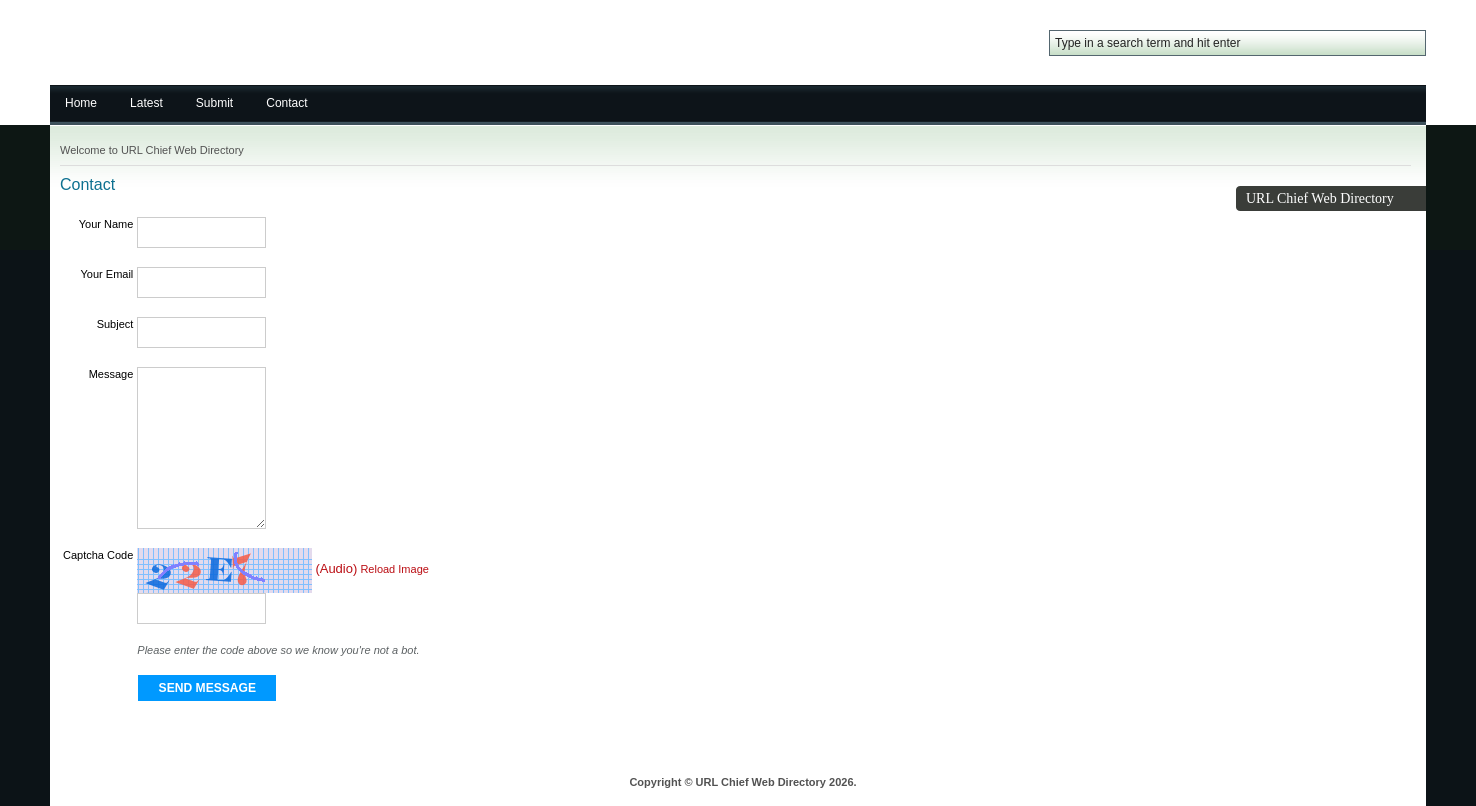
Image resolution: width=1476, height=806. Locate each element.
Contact (286, 103)
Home (81, 103)
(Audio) (336, 569)
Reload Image (394, 570)
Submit (214, 103)
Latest (146, 103)
